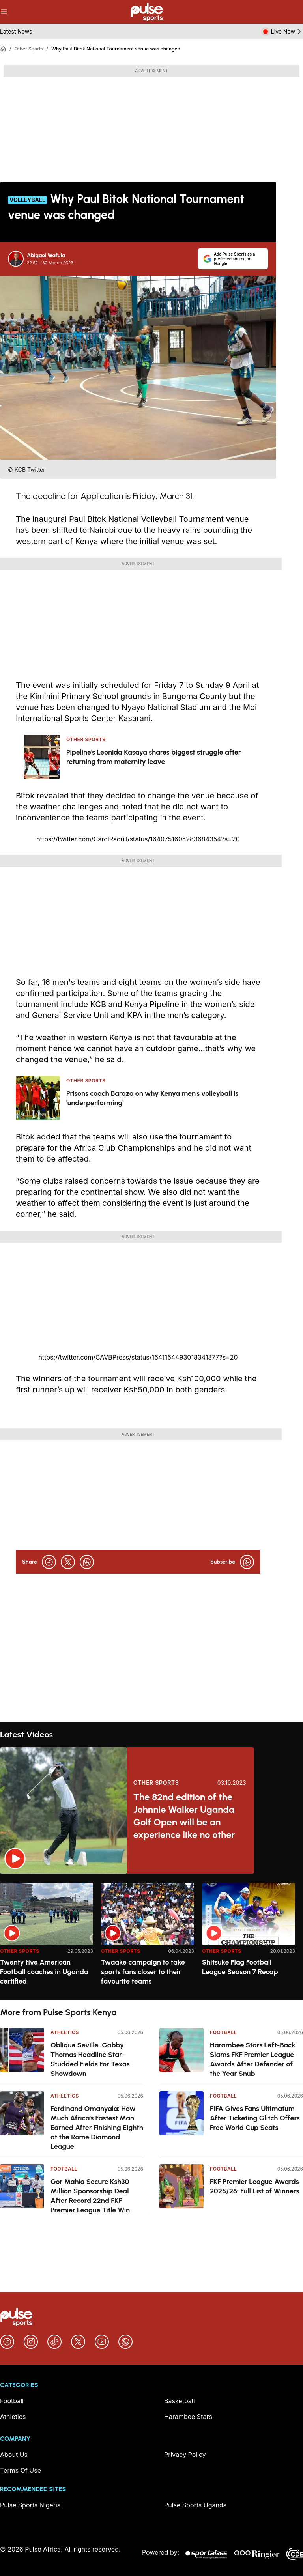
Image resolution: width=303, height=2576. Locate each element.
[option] (46, 1938)
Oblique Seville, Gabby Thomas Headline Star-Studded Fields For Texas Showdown (90, 2059)
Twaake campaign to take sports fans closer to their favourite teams (143, 1972)
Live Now (287, 31)
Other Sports (28, 49)
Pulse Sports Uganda (195, 2505)
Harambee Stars (188, 2417)
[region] (151, 1937)
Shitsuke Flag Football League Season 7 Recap (240, 1967)
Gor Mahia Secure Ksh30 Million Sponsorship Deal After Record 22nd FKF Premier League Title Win (90, 2195)
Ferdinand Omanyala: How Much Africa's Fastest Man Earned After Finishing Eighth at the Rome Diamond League (96, 2127)
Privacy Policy (185, 2454)
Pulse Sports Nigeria (30, 2505)
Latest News (16, 31)
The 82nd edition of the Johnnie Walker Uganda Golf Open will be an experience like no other (184, 1815)
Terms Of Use (20, 2470)
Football (63, 2169)
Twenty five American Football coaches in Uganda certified (44, 1972)
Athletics (64, 2032)
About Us (14, 2454)
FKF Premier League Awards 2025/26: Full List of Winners (254, 2186)
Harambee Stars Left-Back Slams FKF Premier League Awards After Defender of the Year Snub (253, 2059)
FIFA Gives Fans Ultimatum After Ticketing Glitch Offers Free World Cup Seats (255, 2118)
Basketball (179, 2401)
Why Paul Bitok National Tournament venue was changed (115, 49)
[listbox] (151, 1937)
